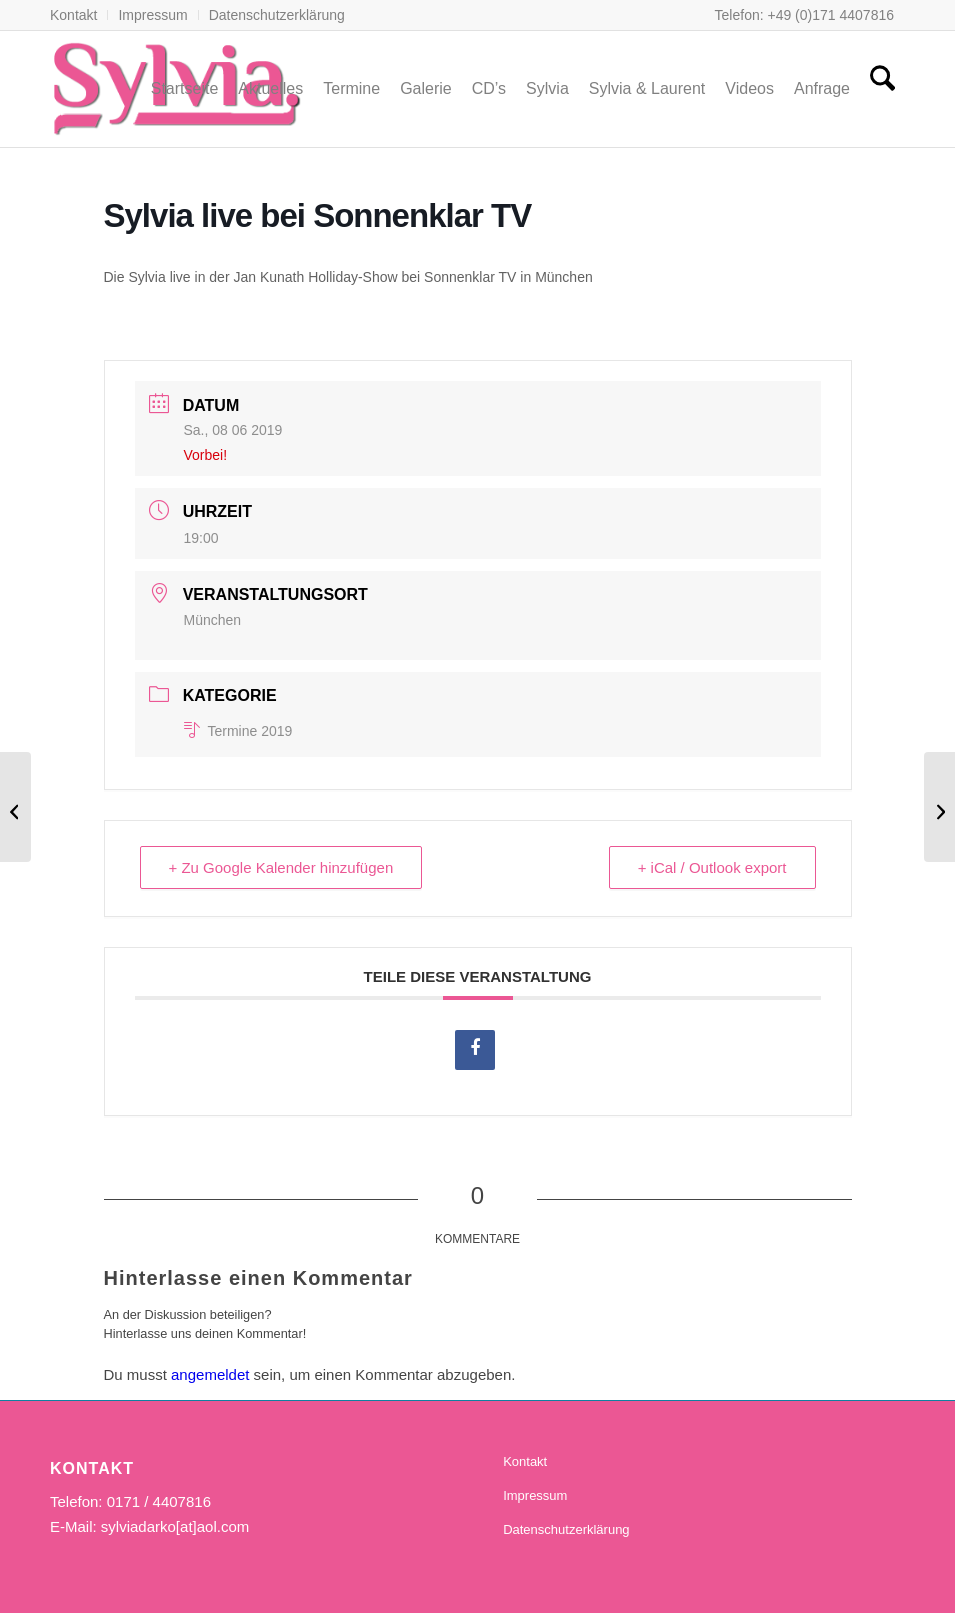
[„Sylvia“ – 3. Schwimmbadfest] (15, 807)
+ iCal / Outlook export (712, 867)
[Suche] (882, 89)
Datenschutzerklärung (277, 15)
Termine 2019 (238, 731)
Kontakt (73, 15)
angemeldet (210, 1374)
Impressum (152, 15)
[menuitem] (79, 15)
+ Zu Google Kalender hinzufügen (281, 867)
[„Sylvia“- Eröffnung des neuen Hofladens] (939, 807)
